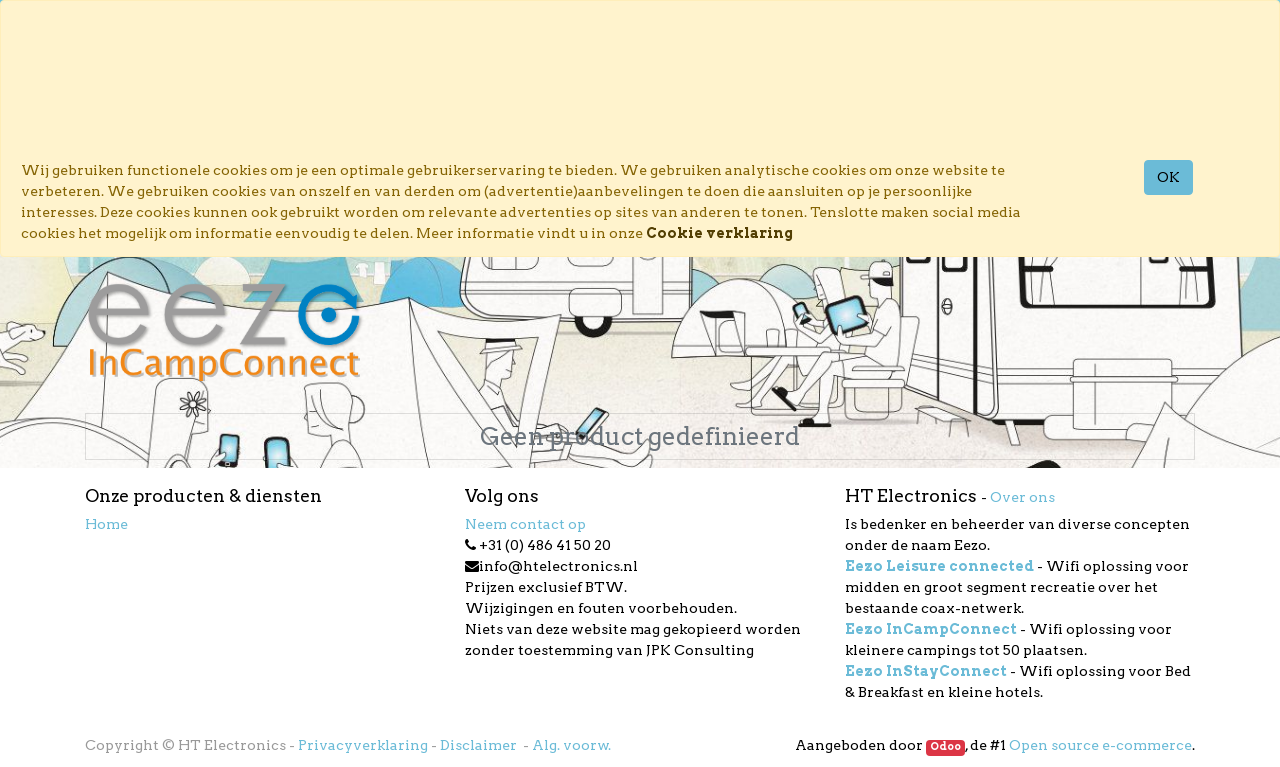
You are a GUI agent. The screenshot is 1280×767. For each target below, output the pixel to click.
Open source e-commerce (1100, 745)
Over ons (1022, 497)
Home (106, 524)
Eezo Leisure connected (939, 566)
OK (1168, 177)
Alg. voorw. (571, 745)
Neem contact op (525, 524)
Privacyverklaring (363, 745)
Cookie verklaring (719, 233)
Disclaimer (480, 745)
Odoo (945, 746)
